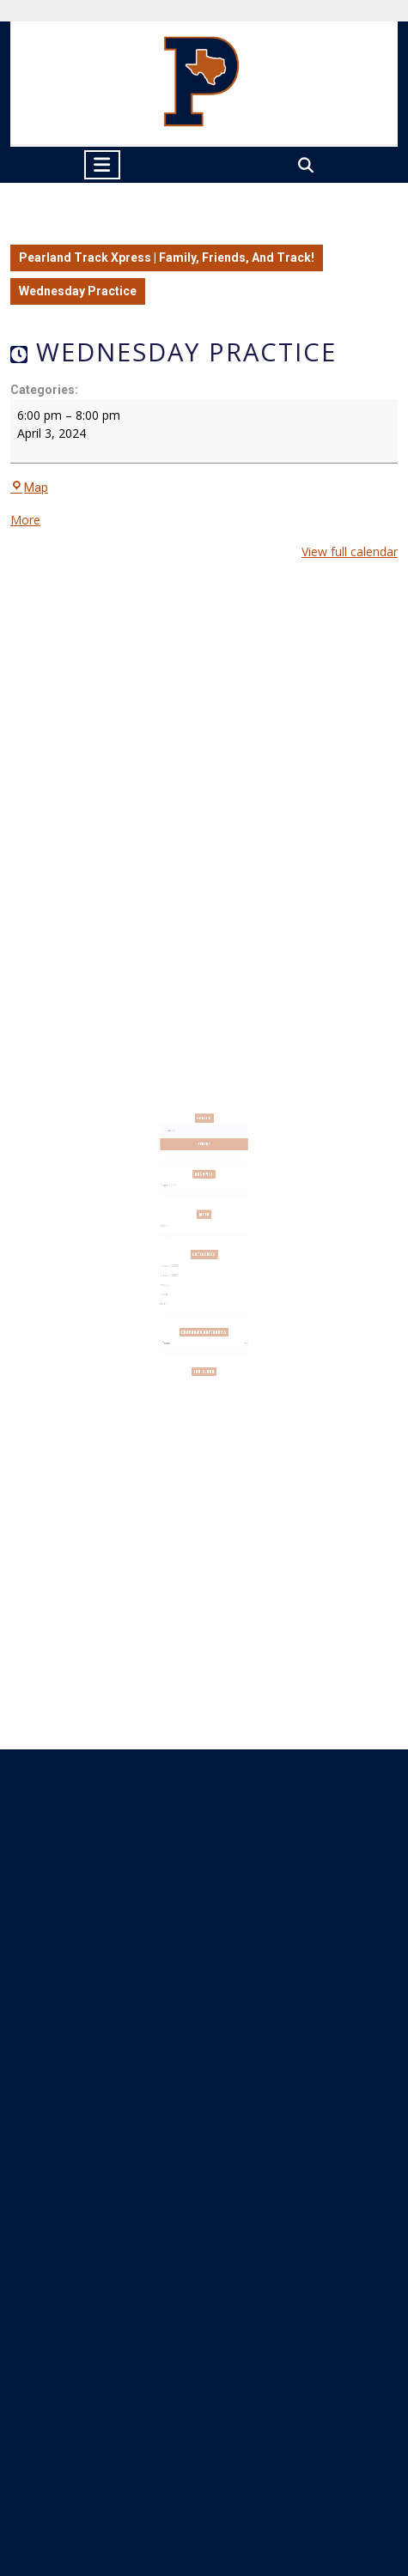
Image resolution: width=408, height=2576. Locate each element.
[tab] (102, 164)
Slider (173, 1281)
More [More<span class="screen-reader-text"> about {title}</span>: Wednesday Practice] (25, 520)
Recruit (174, 1273)
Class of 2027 (177, 1266)
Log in (173, 1228)
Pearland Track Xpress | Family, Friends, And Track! (166, 257)
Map (29, 487)
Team (173, 1288)
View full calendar (349, 551)
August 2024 (177, 1198)
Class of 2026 (177, 1259)
